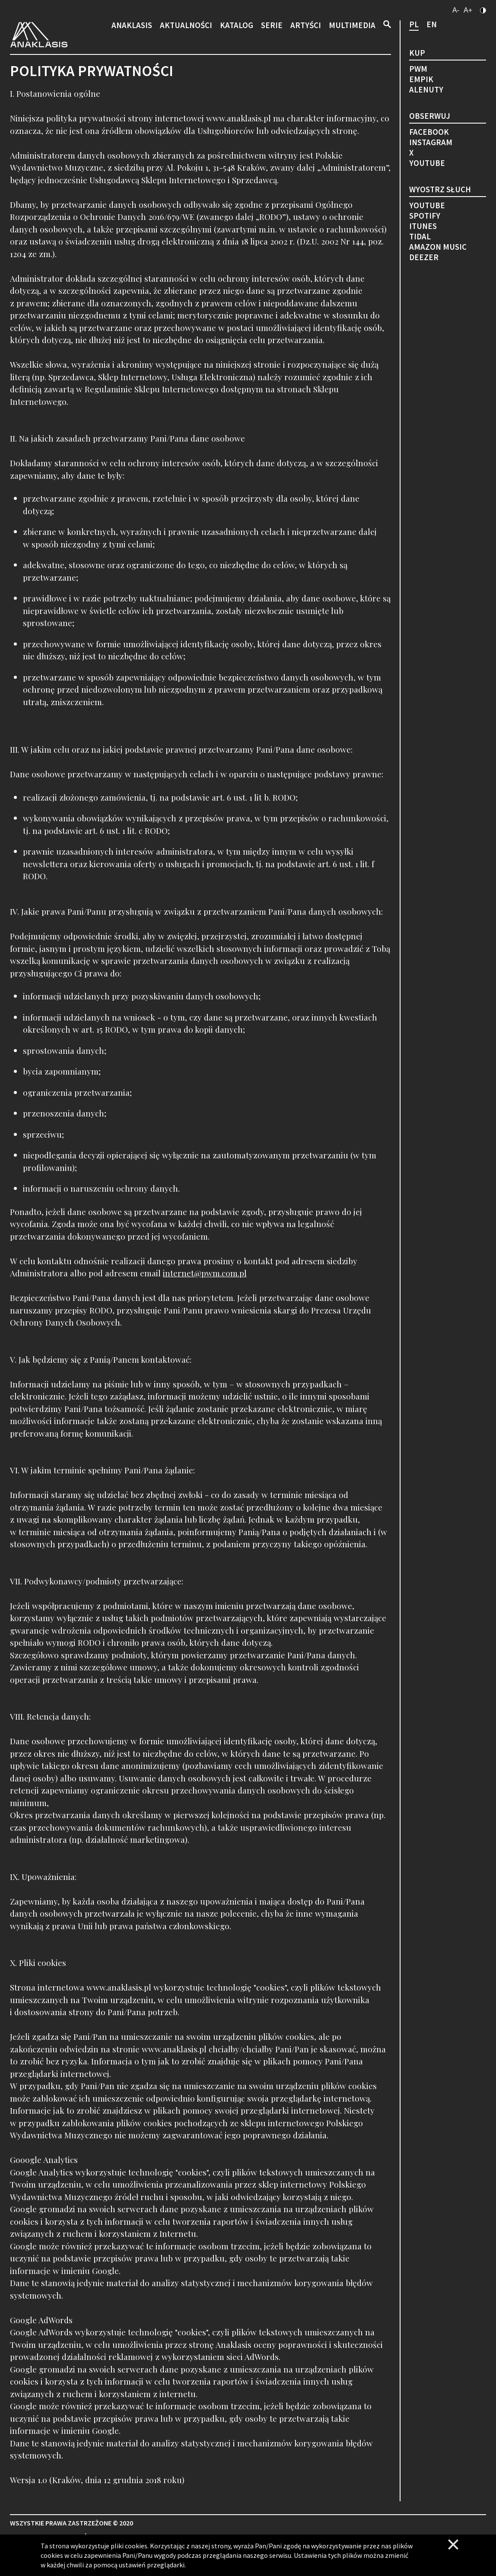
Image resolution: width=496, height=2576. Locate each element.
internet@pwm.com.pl (205, 1272)
